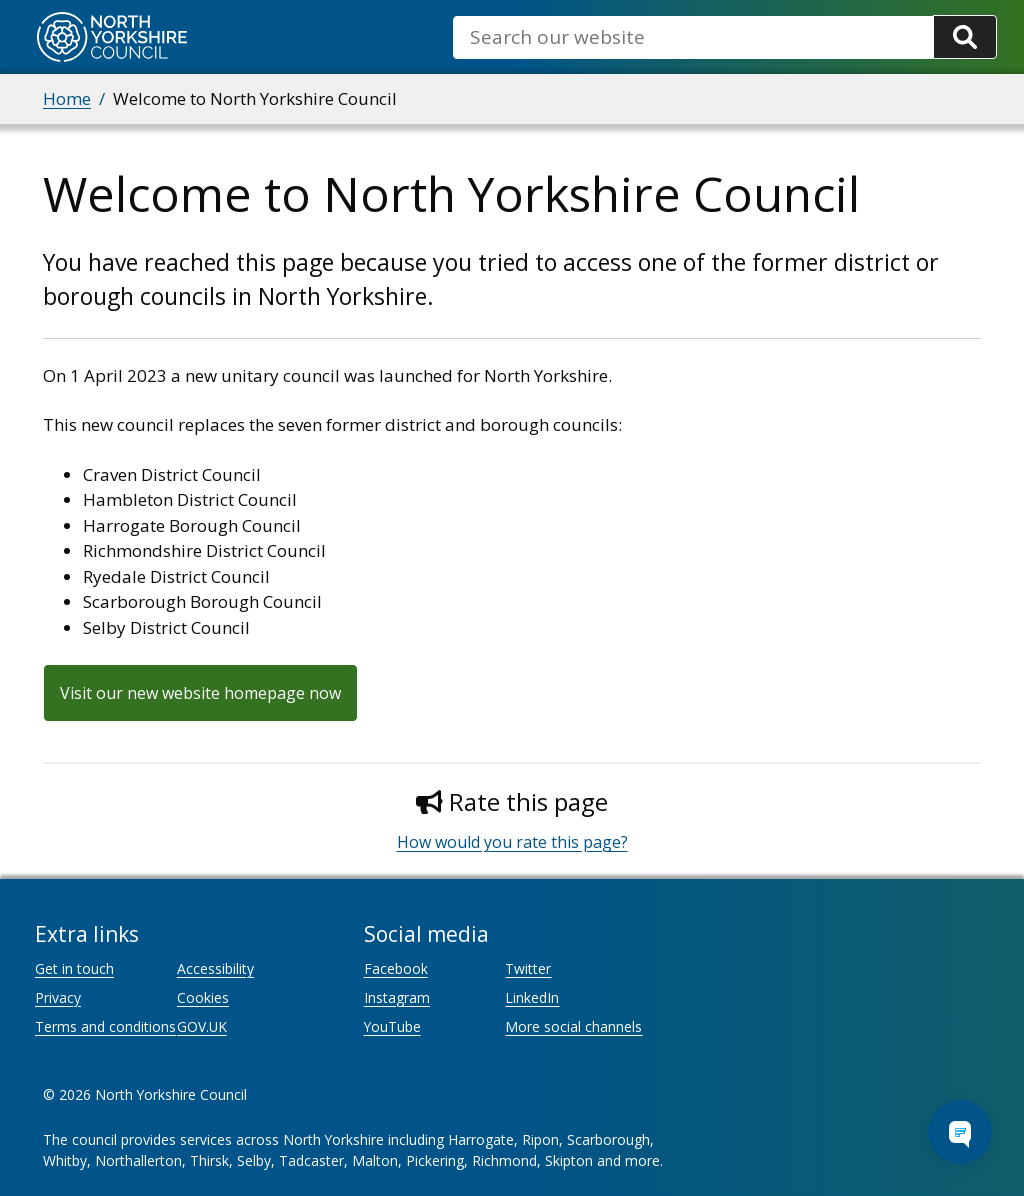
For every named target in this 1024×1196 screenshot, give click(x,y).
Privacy (58, 997)
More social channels (573, 1026)
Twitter (528, 968)
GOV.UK (202, 1026)
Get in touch (74, 968)
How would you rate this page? (512, 842)
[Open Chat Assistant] (960, 1132)
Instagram (397, 997)
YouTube (392, 1026)
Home (67, 98)
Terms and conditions (105, 1026)
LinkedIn (532, 997)
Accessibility (215, 968)
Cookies (203, 997)
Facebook (396, 968)
